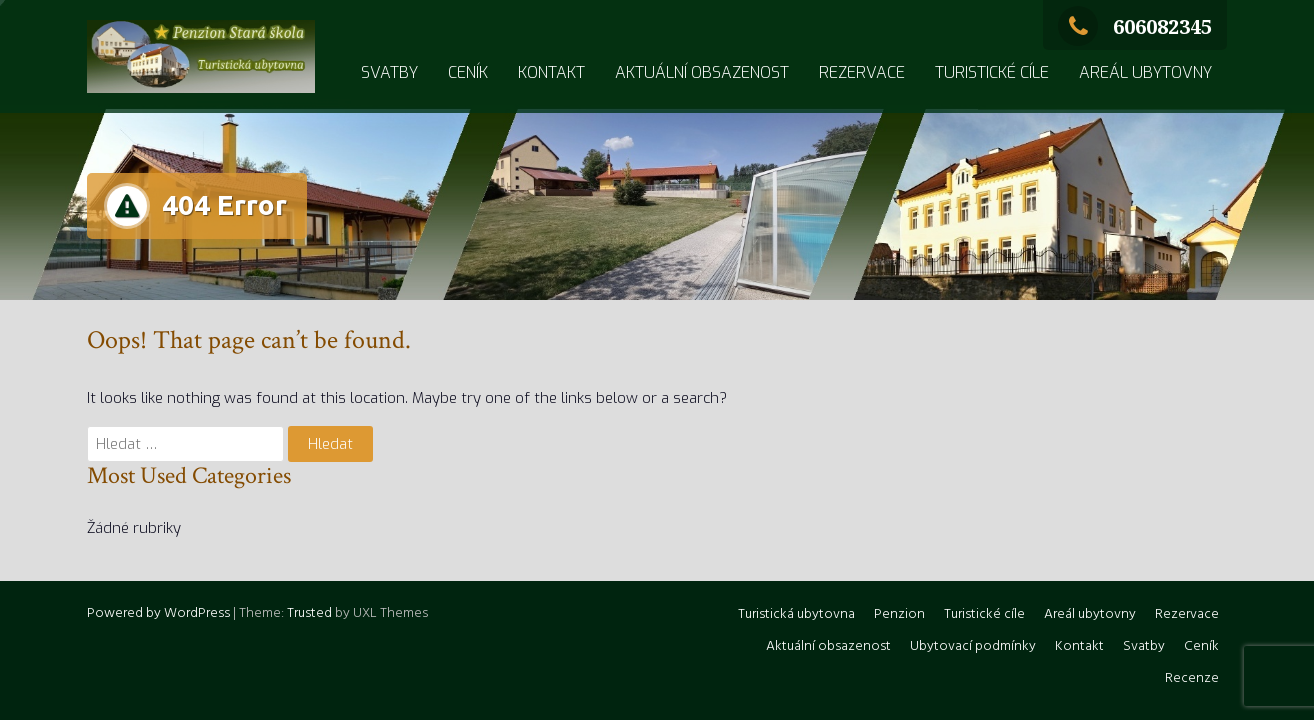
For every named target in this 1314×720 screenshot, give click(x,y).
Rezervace (862, 72)
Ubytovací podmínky (973, 646)
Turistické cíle (992, 72)
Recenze (1192, 678)
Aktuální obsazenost (702, 72)
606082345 (1135, 26)
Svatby (389, 72)
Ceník (468, 72)
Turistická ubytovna (796, 614)
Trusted (309, 613)
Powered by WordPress (158, 613)
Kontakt (551, 72)
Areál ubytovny (1145, 72)
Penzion (899, 614)
